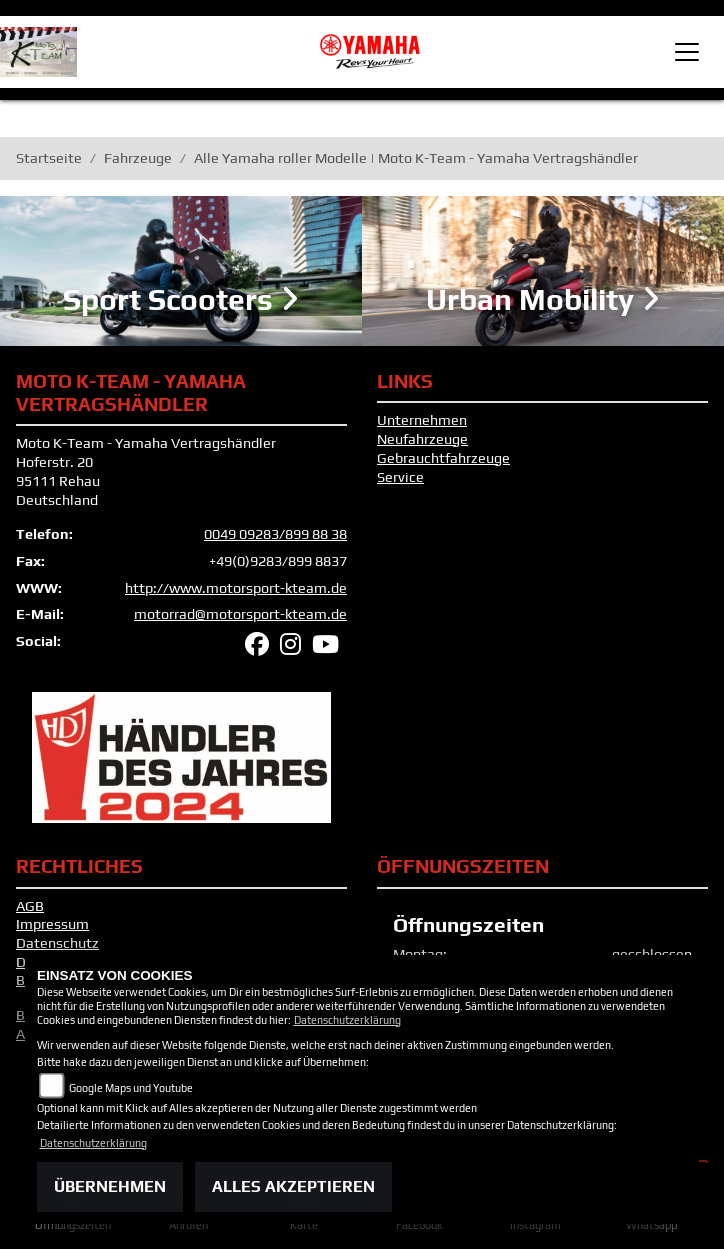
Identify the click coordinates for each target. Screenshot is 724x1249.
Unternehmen (422, 420)
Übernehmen (110, 1186)
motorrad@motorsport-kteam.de (240, 614)
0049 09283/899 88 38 (275, 534)
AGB (30, 906)
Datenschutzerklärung (347, 1020)
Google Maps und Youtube (131, 1088)
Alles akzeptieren (293, 1186)
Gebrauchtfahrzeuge (443, 458)
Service (400, 477)
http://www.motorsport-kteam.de (236, 588)
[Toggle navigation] (687, 52)
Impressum (52, 924)
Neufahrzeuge (422, 439)
